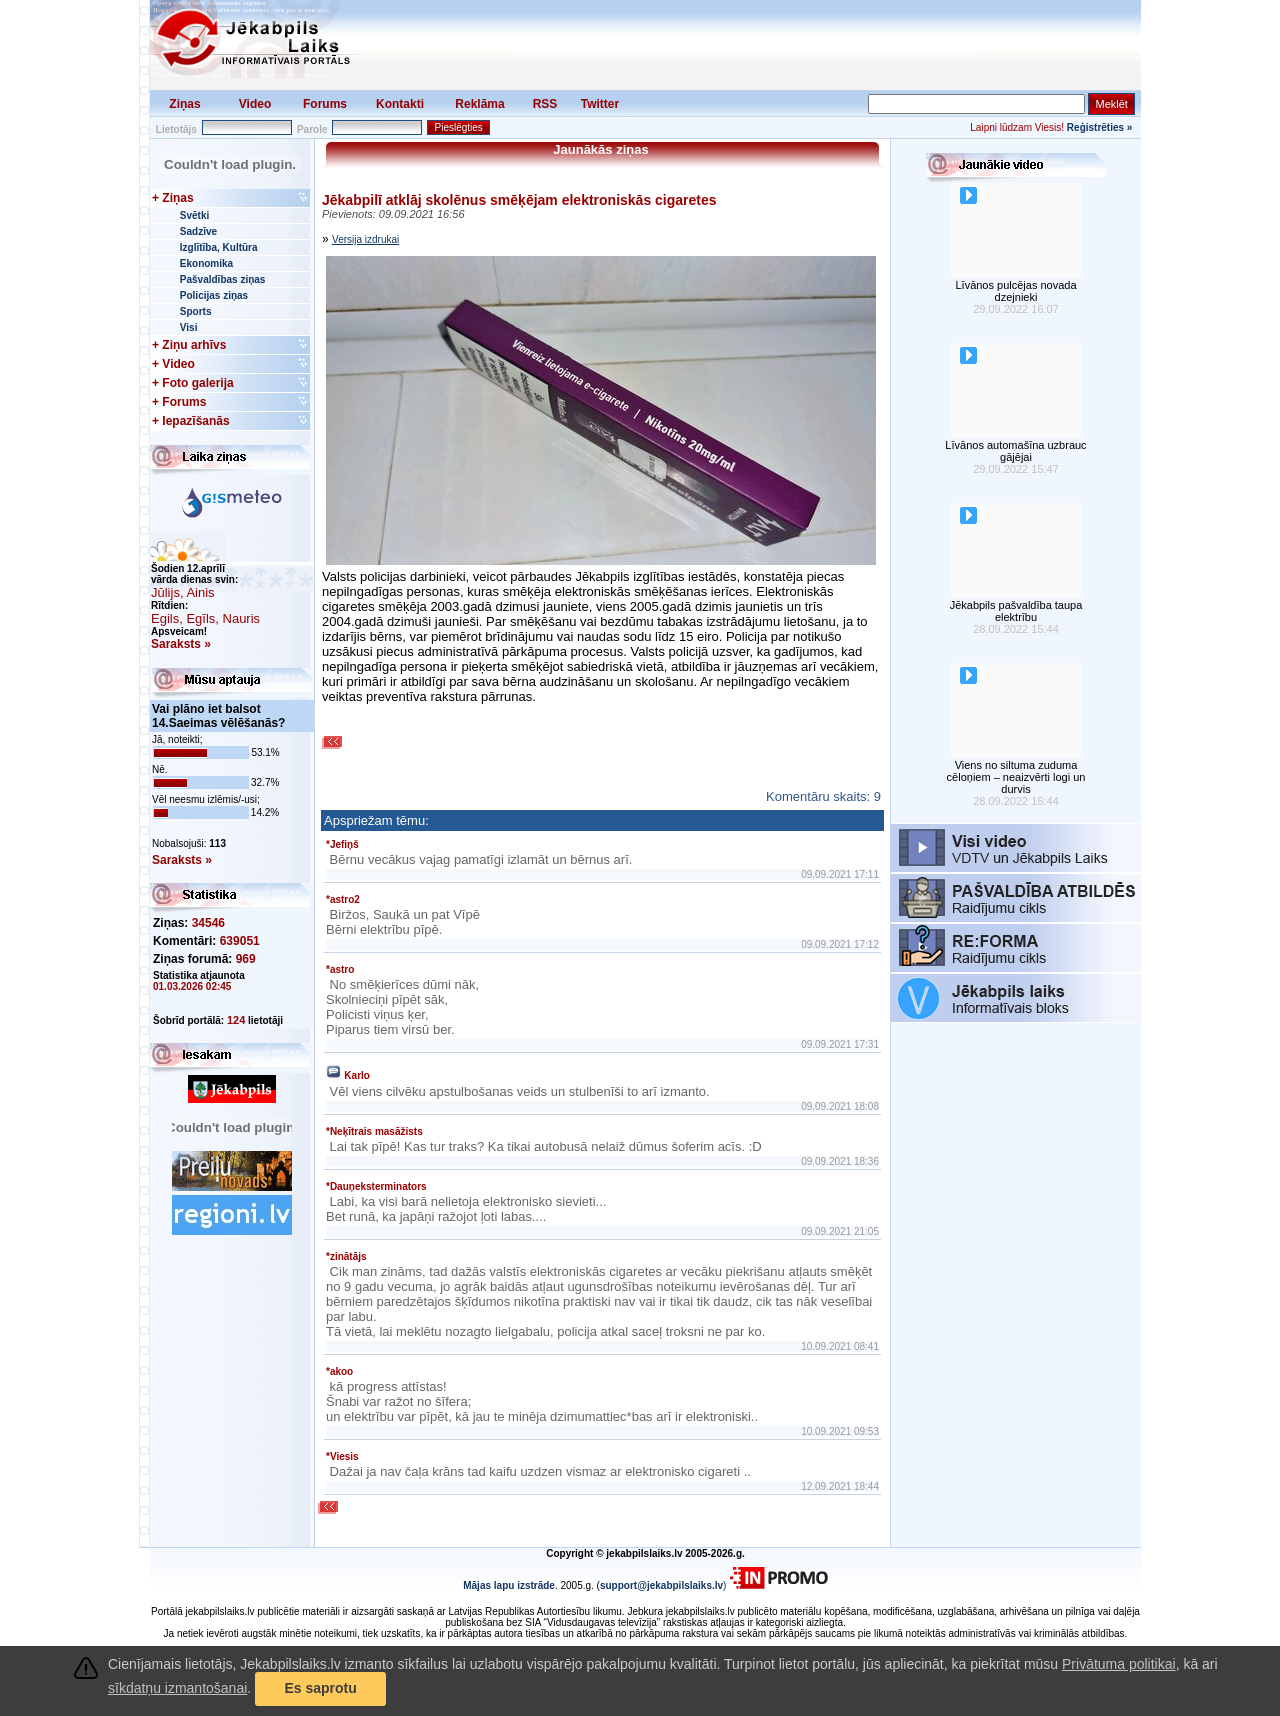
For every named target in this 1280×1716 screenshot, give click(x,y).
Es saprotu (320, 1688)
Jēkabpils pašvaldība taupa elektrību (1016, 611)
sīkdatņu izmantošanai (177, 1688)
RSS (545, 104)
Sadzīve (198, 231)
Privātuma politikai (1119, 1664)
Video (255, 104)
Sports (196, 311)
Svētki (194, 215)
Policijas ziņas (214, 295)
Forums (325, 104)
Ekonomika (206, 263)
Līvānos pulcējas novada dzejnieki (1015, 291)
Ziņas (184, 104)
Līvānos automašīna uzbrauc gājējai (1015, 451)
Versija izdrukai (365, 239)
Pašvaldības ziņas (223, 279)
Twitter (600, 104)
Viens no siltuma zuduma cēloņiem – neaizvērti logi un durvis (1016, 777)
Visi (189, 327)
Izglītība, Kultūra (219, 247)
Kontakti (400, 104)
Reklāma (479, 104)
